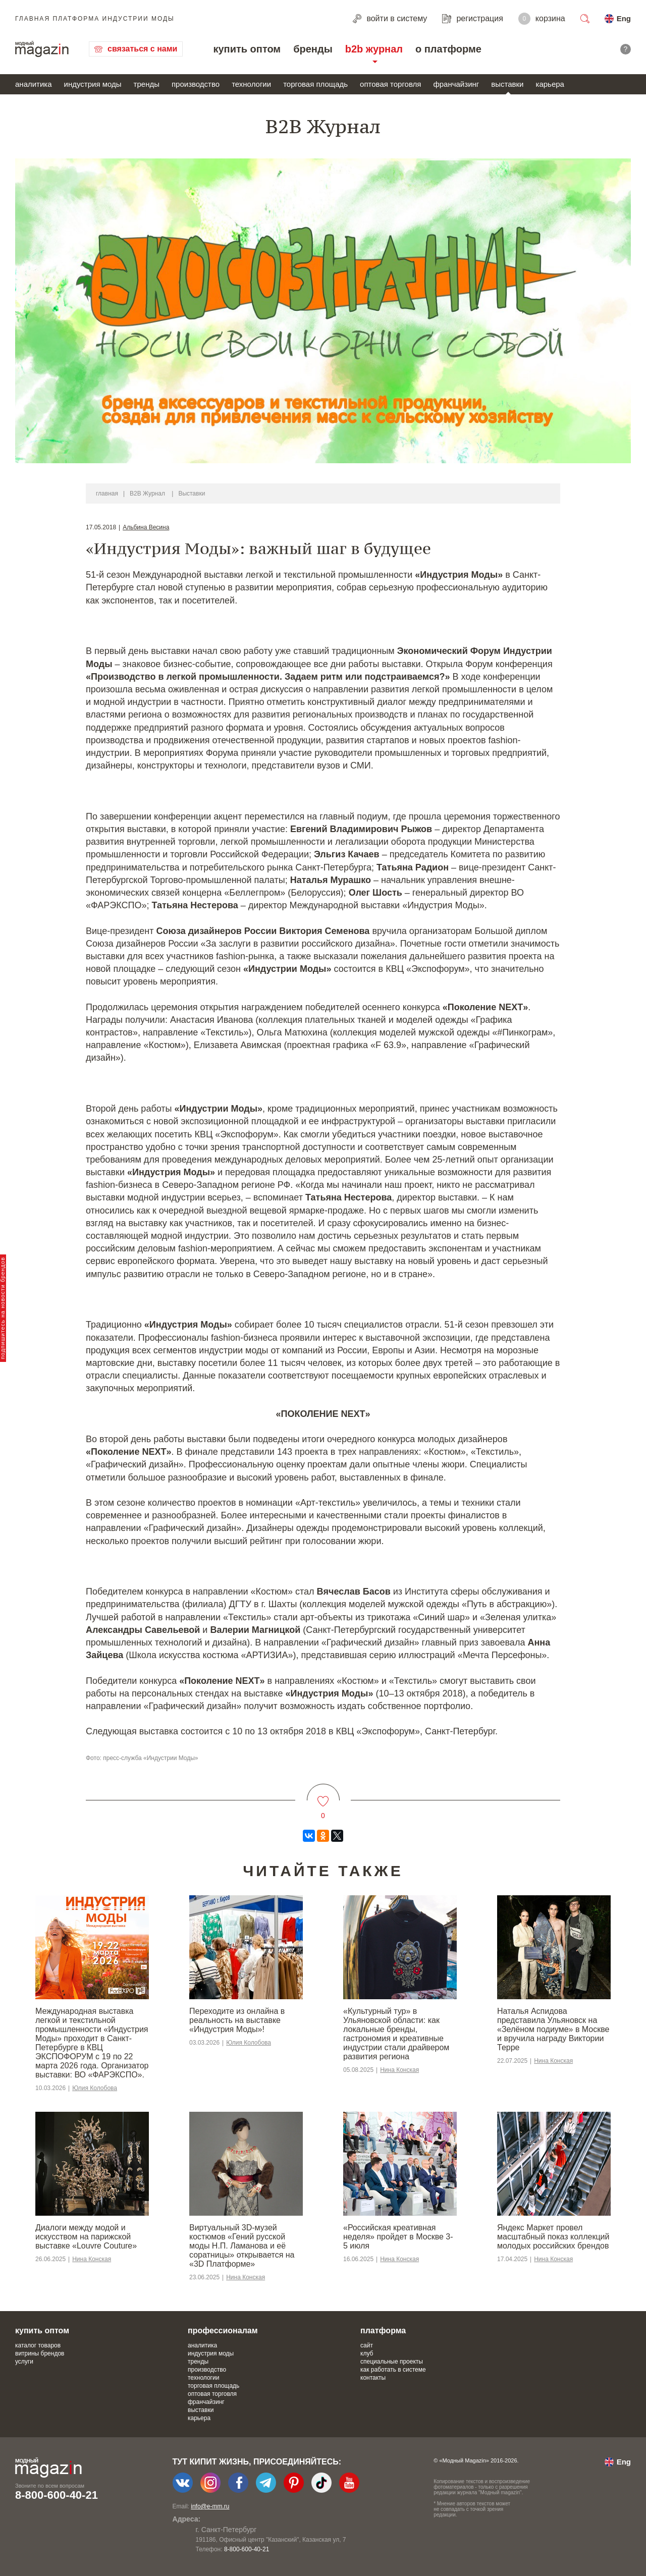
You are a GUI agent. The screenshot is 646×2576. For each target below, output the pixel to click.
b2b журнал (374, 48)
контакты (373, 2377)
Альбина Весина (146, 527)
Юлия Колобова (94, 2088)
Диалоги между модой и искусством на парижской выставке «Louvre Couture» (86, 2236)
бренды (313, 48)
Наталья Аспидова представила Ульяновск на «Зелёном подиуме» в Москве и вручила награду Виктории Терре (553, 2029)
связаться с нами (142, 48)
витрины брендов (39, 2353)
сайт (366, 2345)
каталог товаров (38, 2345)
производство (196, 84)
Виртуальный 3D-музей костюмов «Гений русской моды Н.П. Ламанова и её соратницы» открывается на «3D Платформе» (241, 2245)
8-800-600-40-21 (56, 2495)
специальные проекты (391, 2361)
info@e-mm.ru (210, 2506)
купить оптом (247, 48)
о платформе (448, 48)
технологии (251, 84)
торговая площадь (315, 84)
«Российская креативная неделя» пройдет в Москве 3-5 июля (398, 2236)
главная (107, 493)
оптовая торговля (390, 84)
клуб (366, 2353)
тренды (146, 84)
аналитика (33, 84)
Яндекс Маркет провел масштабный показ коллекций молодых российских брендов (553, 2236)
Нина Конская (399, 2069)
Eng (624, 18)
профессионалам (223, 2330)
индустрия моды (93, 84)
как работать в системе (393, 2369)
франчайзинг (456, 84)
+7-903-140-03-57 (225, 2549)
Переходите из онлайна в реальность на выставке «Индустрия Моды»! (237, 2020)
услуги (24, 2361)
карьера (549, 84)
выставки (507, 84)
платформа (383, 2330)
